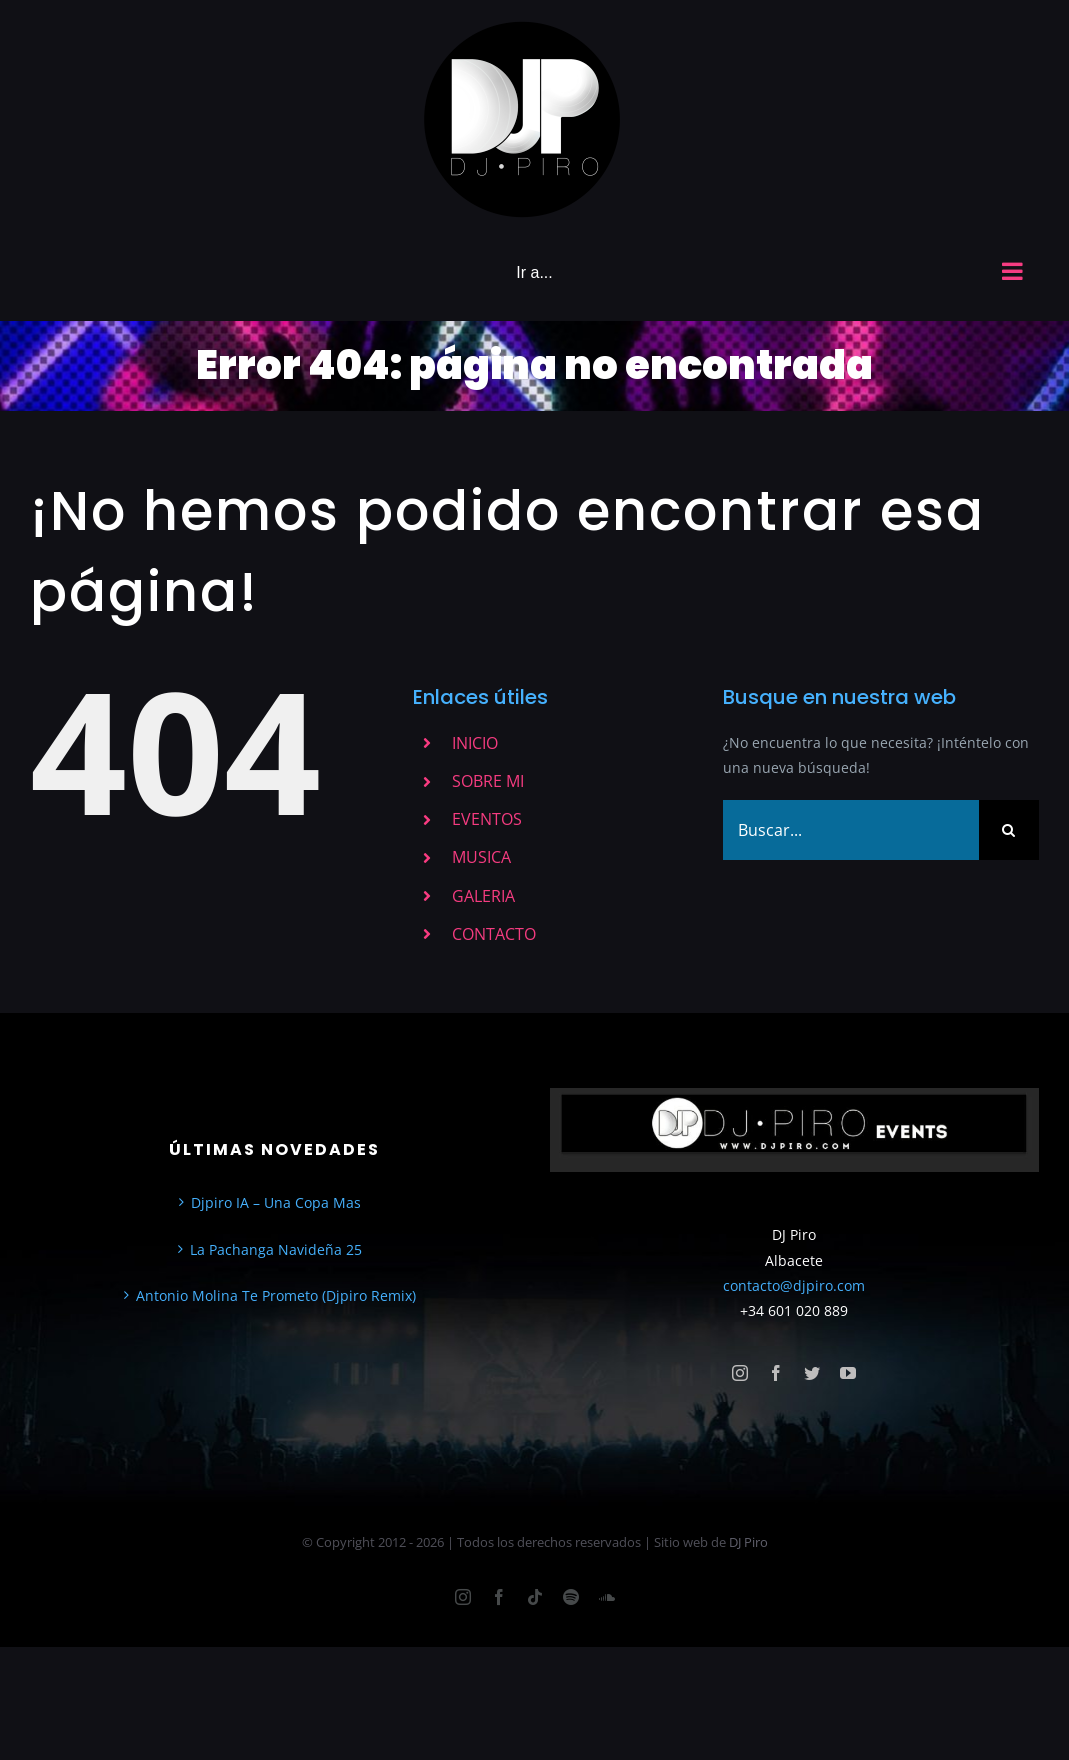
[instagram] (740, 1373)
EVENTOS (487, 819)
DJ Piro (748, 1542)
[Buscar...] (851, 830)
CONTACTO (494, 934)
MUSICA (481, 857)
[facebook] (776, 1373)
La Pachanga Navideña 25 (276, 1249)
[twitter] (812, 1373)
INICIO (475, 743)
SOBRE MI (488, 781)
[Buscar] (1009, 830)
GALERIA (483, 896)
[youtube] (848, 1373)
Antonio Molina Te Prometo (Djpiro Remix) (276, 1295)
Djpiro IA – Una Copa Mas (276, 1202)
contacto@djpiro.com (794, 1285)
